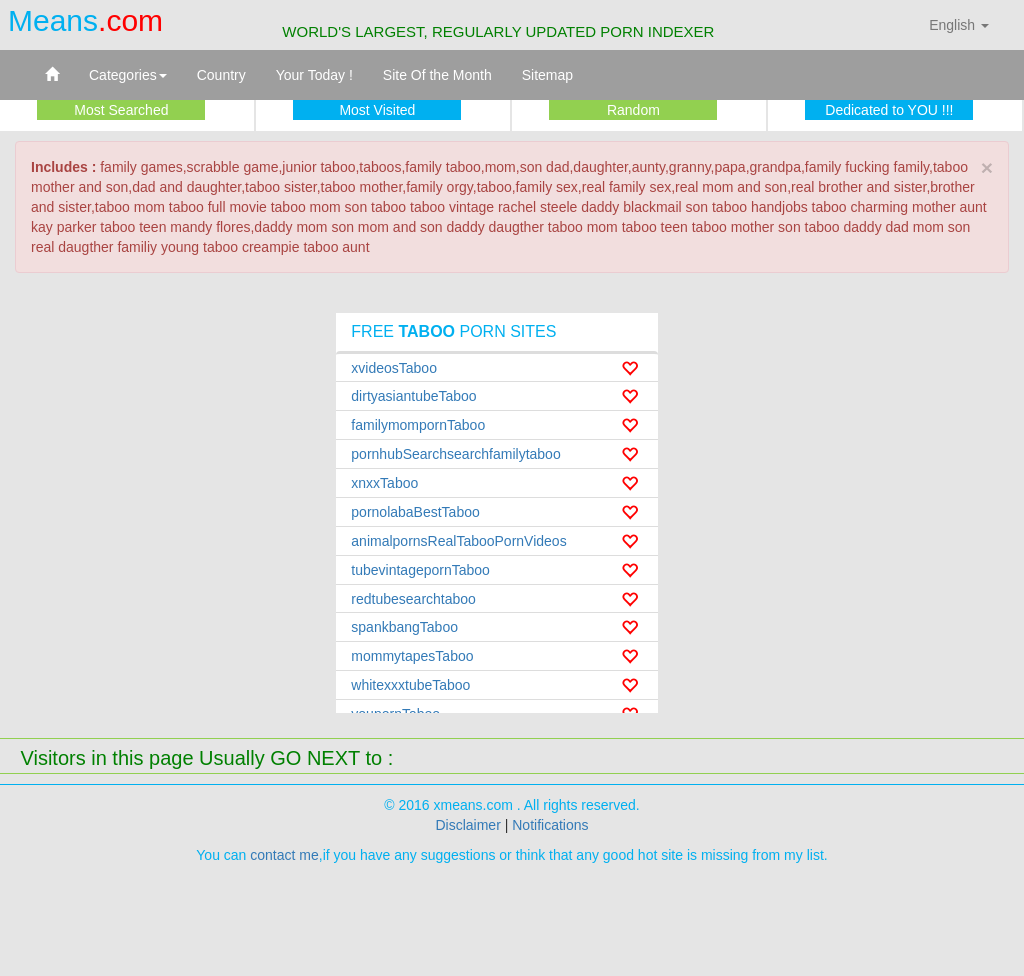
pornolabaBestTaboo (415, 512)
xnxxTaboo (384, 483)
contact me (284, 855)
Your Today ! (314, 75)
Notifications (550, 825)
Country (221, 75)
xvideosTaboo (394, 368)
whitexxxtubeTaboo (410, 685)
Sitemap (547, 75)
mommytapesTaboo (412, 656)
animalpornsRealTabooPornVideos (458, 541)
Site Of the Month (437, 75)
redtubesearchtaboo (413, 599)
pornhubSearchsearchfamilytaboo (455, 454)
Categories (128, 75)
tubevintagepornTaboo (420, 570)
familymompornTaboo (418, 425)
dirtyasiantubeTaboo (413, 396)
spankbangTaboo (404, 627)
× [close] (987, 167)
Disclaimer (467, 825)
